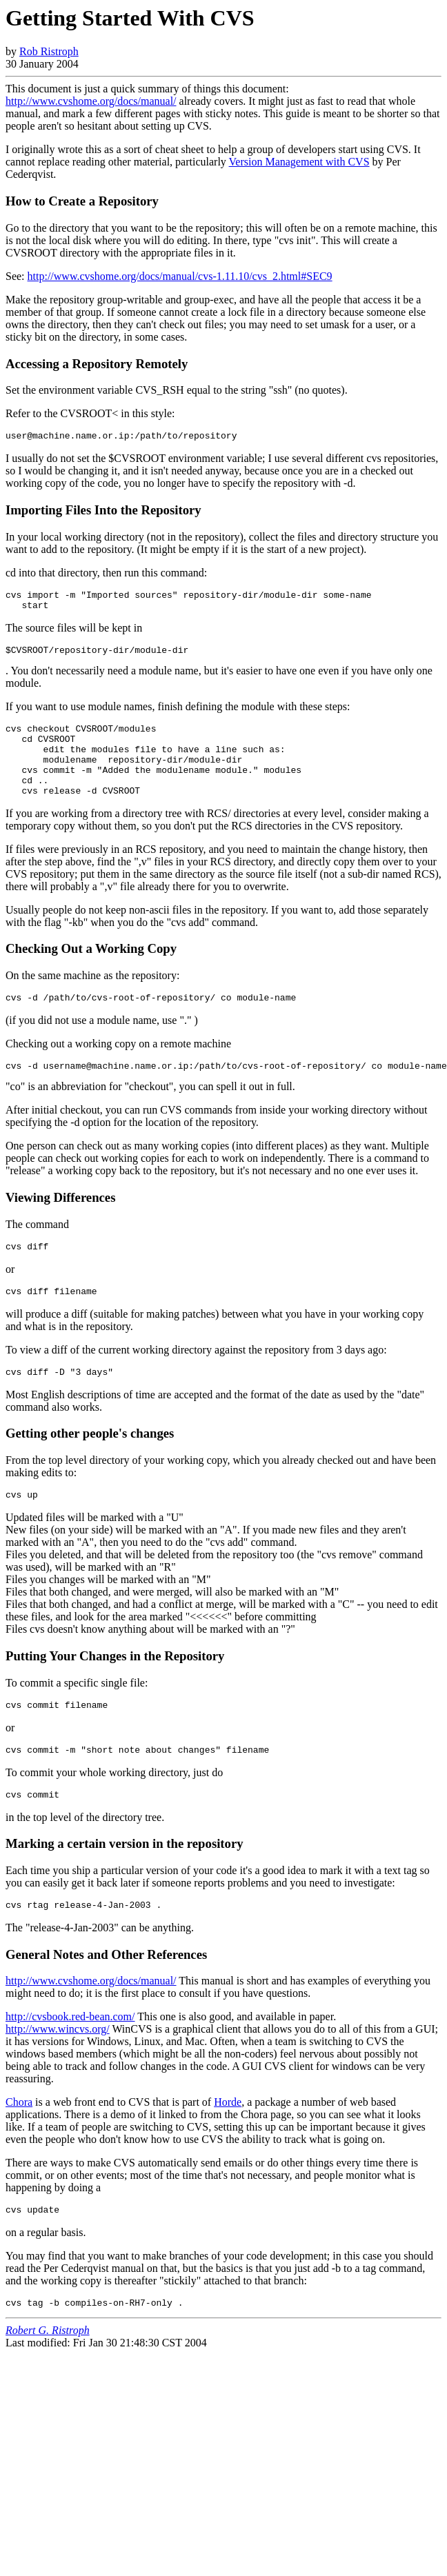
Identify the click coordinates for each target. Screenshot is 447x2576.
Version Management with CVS (299, 162)
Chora (19, 2145)
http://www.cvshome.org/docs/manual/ (91, 101)
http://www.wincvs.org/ (58, 2072)
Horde (227, 2145)
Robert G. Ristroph (48, 2378)
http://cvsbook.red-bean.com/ (70, 2060)
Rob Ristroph (49, 51)
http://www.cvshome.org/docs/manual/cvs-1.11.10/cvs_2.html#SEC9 (180, 276)
